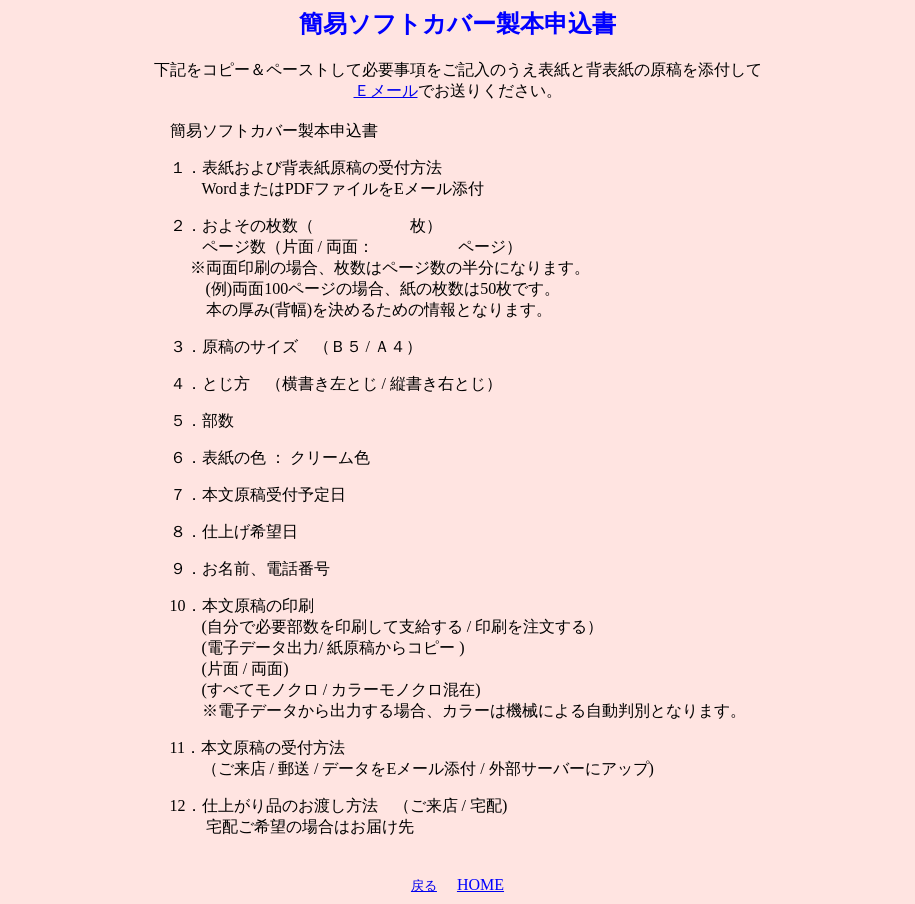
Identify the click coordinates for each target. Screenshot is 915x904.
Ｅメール (386, 90)
